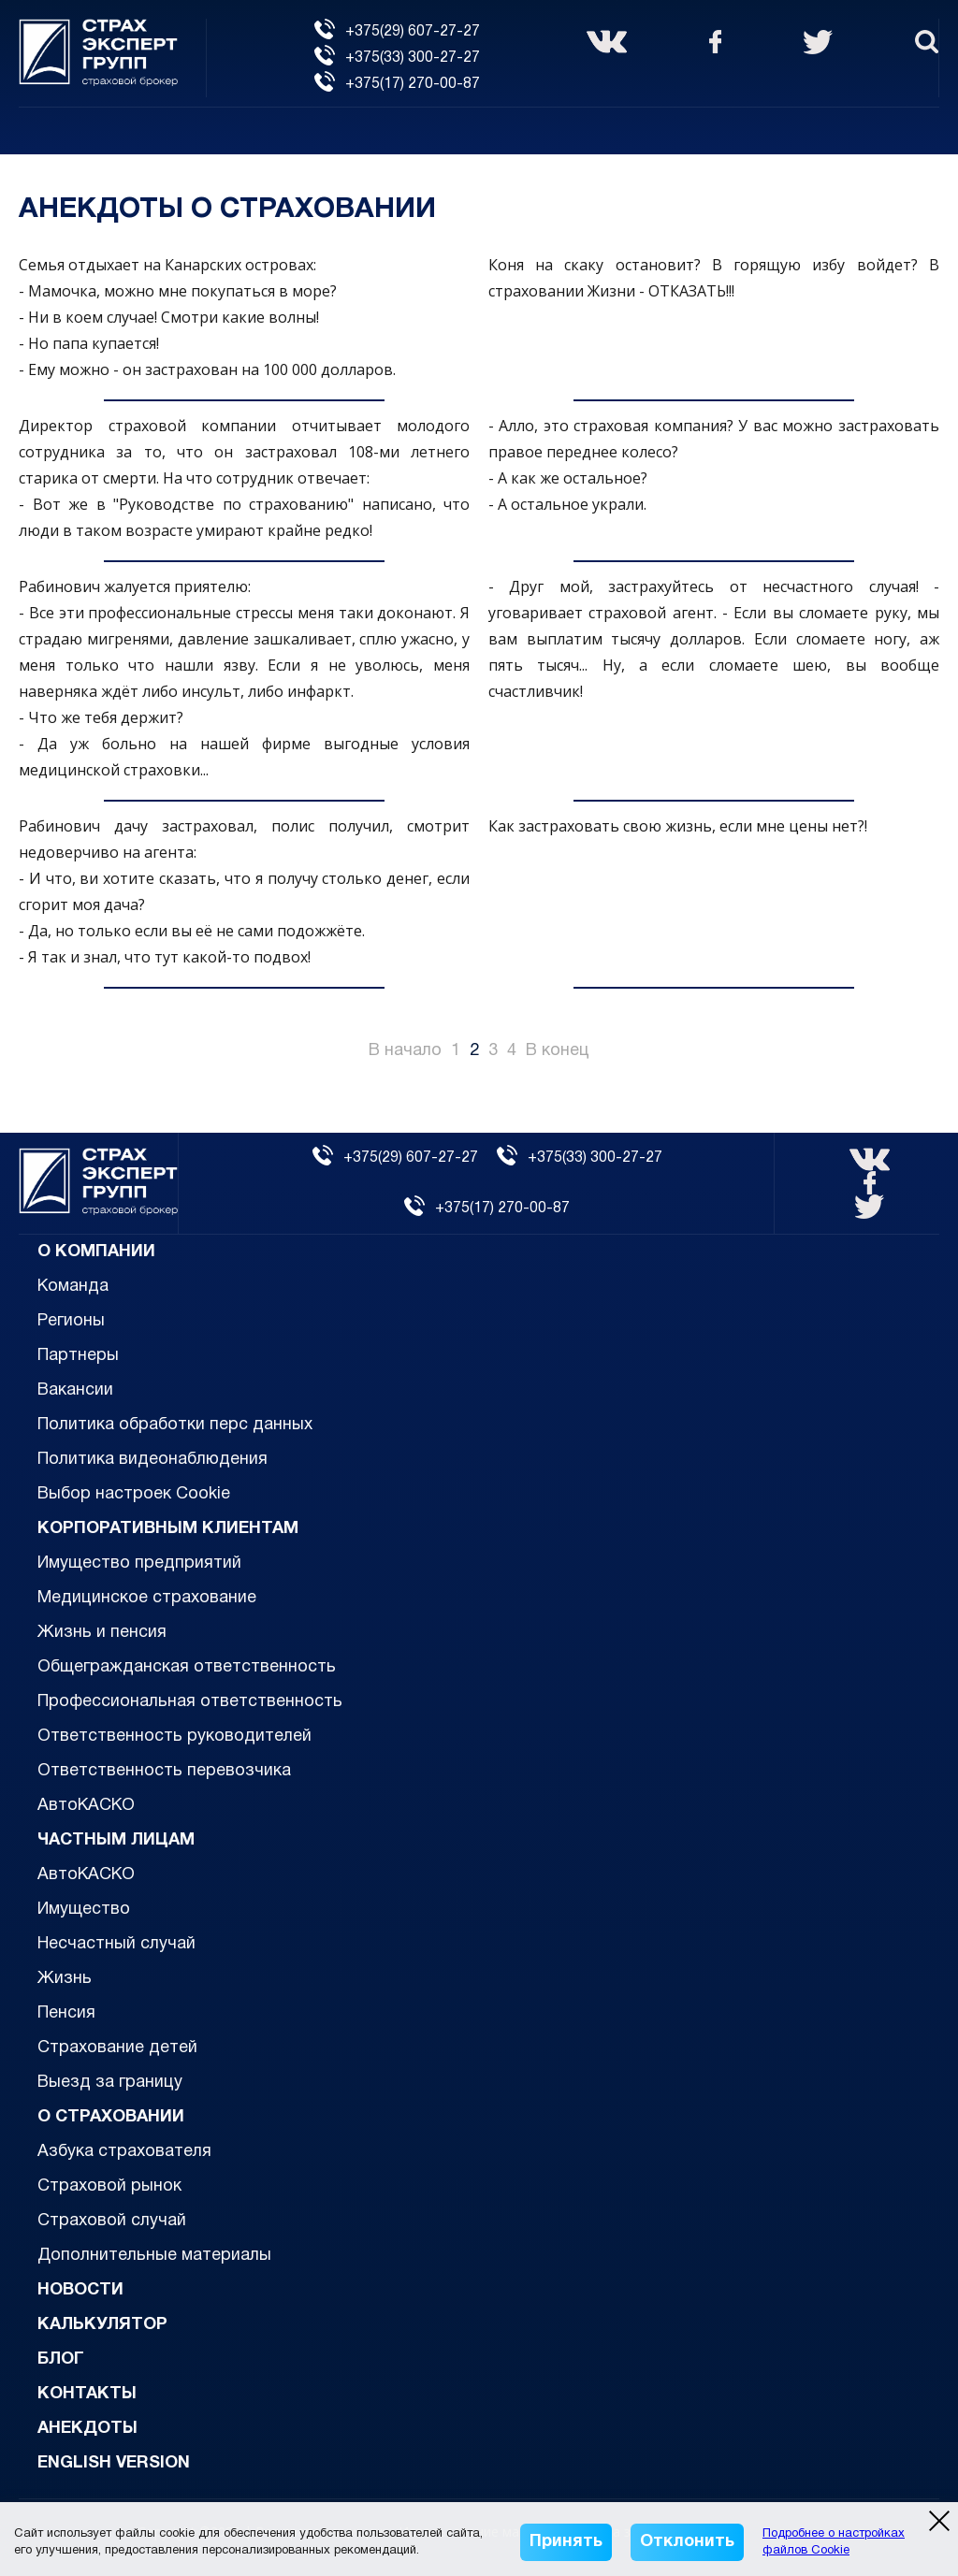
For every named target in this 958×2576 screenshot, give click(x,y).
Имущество (83, 1910)
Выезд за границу (109, 2083)
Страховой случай (111, 2221)
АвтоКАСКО (86, 1806)
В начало (405, 1051)
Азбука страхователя (124, 2152)
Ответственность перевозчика (164, 1771)
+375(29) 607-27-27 (397, 31)
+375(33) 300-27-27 (397, 58)
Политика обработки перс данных (174, 1425)
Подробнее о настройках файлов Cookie (833, 2542)
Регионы (71, 1321)
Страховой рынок (109, 2186)
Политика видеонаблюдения (152, 1460)
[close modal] (939, 2521)
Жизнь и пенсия (102, 1633)
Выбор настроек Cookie (133, 1494)
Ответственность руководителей (174, 1736)
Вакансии (75, 1390)
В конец (557, 1051)
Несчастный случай (116, 1944)
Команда (73, 1287)
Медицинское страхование (146, 1598)
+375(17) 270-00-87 (397, 84)
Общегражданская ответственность (186, 1667)
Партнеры (78, 1356)
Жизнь (64, 1979)
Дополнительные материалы (154, 2256)
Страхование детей (117, 2048)
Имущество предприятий (139, 1563)
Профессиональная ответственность (189, 1702)
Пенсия (66, 2013)
